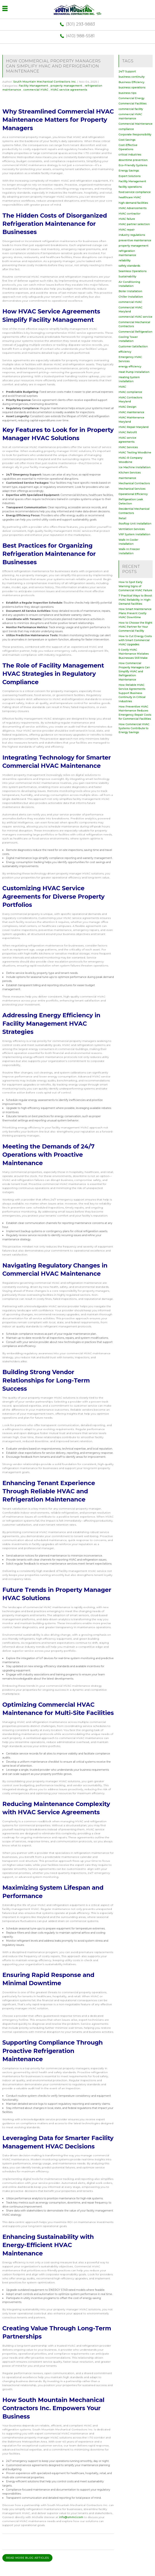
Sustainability (127, 276)
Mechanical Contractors (134, 483)
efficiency (125, 351)
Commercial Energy (131, 98)
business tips (127, 93)
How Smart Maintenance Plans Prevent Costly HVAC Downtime (135, 613)
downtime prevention (133, 160)
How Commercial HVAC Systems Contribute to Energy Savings (134, 728)
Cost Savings (127, 139)
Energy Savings (129, 170)
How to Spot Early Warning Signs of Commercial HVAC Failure (135, 586)
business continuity (132, 76)
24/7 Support (127, 71)
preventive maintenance (135, 240)
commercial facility (131, 109)
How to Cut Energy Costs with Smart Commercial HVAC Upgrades (135, 640)
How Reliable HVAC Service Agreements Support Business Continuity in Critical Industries (132, 693)
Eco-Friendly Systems (133, 165)
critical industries (130, 154)
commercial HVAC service (135, 316)
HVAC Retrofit (128, 432)
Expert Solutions (130, 176)
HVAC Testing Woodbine (135, 452)
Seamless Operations (133, 271)
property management (66, 85)
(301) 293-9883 (80, 24)
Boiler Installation (130, 291)
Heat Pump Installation (134, 372)
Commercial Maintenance (135, 123)
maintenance (127, 478)
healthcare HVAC (130, 197)
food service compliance (135, 192)
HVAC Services (128, 447)
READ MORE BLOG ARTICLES (27, 2557)
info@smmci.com (71, 2517)
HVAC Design (127, 406)
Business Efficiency (131, 82)
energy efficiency (130, 366)
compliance (126, 129)
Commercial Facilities (133, 103)
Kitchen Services (130, 472)
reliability (125, 260)
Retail (122, 518)
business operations (132, 87)
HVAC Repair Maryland (133, 427)
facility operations (130, 186)
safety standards (129, 265)
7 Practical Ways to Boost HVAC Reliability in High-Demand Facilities (135, 599)
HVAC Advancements (133, 208)
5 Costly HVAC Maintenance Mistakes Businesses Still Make (134, 654)
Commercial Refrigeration (135, 331)
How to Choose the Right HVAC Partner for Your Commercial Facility (135, 627)
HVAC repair (127, 229)
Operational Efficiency (133, 494)
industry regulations (132, 235)
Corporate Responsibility (135, 134)
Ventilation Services (132, 529)
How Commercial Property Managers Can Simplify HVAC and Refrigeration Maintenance (134, 671)
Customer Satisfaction (133, 346)
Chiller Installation (131, 296)
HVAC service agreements (69, 89)
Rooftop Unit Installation (135, 523)
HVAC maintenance (131, 412)
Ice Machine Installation (134, 467)
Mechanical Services (132, 488)
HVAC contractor (129, 213)
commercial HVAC (35, 89)
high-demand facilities (133, 202)
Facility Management (33, 85)
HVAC (122, 386)
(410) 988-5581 (80, 35)
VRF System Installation (134, 534)
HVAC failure (127, 219)
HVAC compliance (130, 392)
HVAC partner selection (134, 224)
